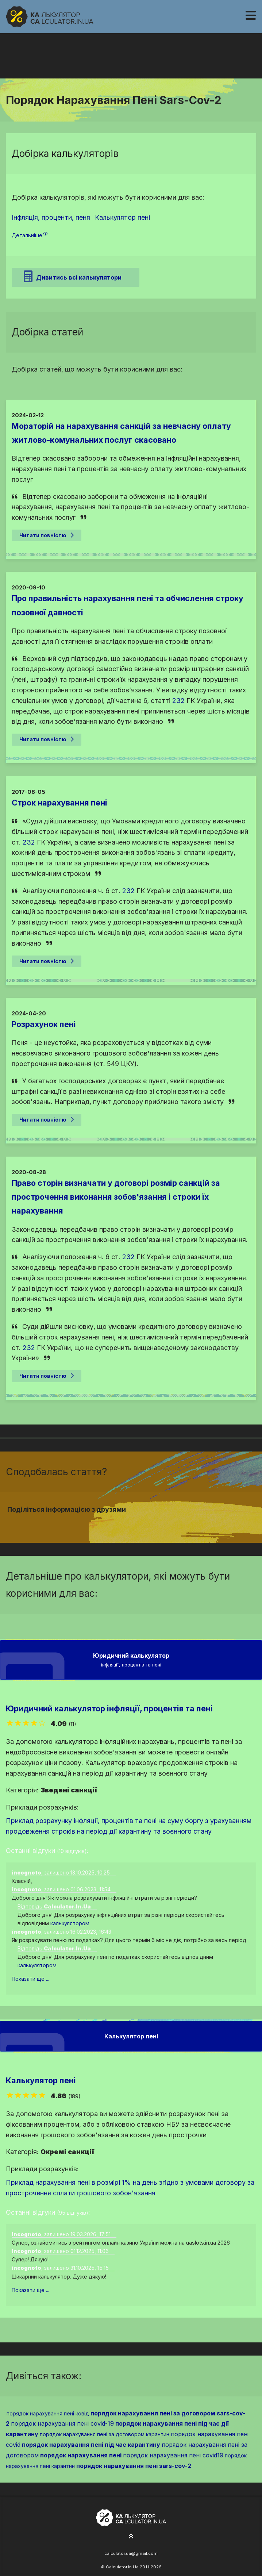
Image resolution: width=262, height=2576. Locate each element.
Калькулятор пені (41, 2080)
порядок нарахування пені (81, 2455)
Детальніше (29, 235)
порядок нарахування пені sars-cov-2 (133, 2465)
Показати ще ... (30, 1979)
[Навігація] (250, 15)
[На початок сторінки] (131, 2536)
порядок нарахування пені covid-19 (62, 2423)
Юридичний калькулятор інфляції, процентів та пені (109, 1708)
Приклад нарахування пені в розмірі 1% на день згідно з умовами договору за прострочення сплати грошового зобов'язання (130, 2188)
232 (178, 700)
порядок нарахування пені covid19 (173, 2455)
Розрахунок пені (44, 1024)
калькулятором (69, 1923)
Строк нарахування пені (59, 802)
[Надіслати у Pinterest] (135, 1523)
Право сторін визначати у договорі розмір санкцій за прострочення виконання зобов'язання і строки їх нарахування (116, 1197)
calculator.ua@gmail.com (131, 2553)
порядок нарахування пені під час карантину (91, 2444)
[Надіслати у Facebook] (118, 1523)
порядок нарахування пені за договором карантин (104, 2434)
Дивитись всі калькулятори (73, 276)
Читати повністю (46, 535)
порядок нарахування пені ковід (48, 2413)
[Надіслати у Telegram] (144, 1523)
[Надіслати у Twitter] (127, 1523)
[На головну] (49, 16)
